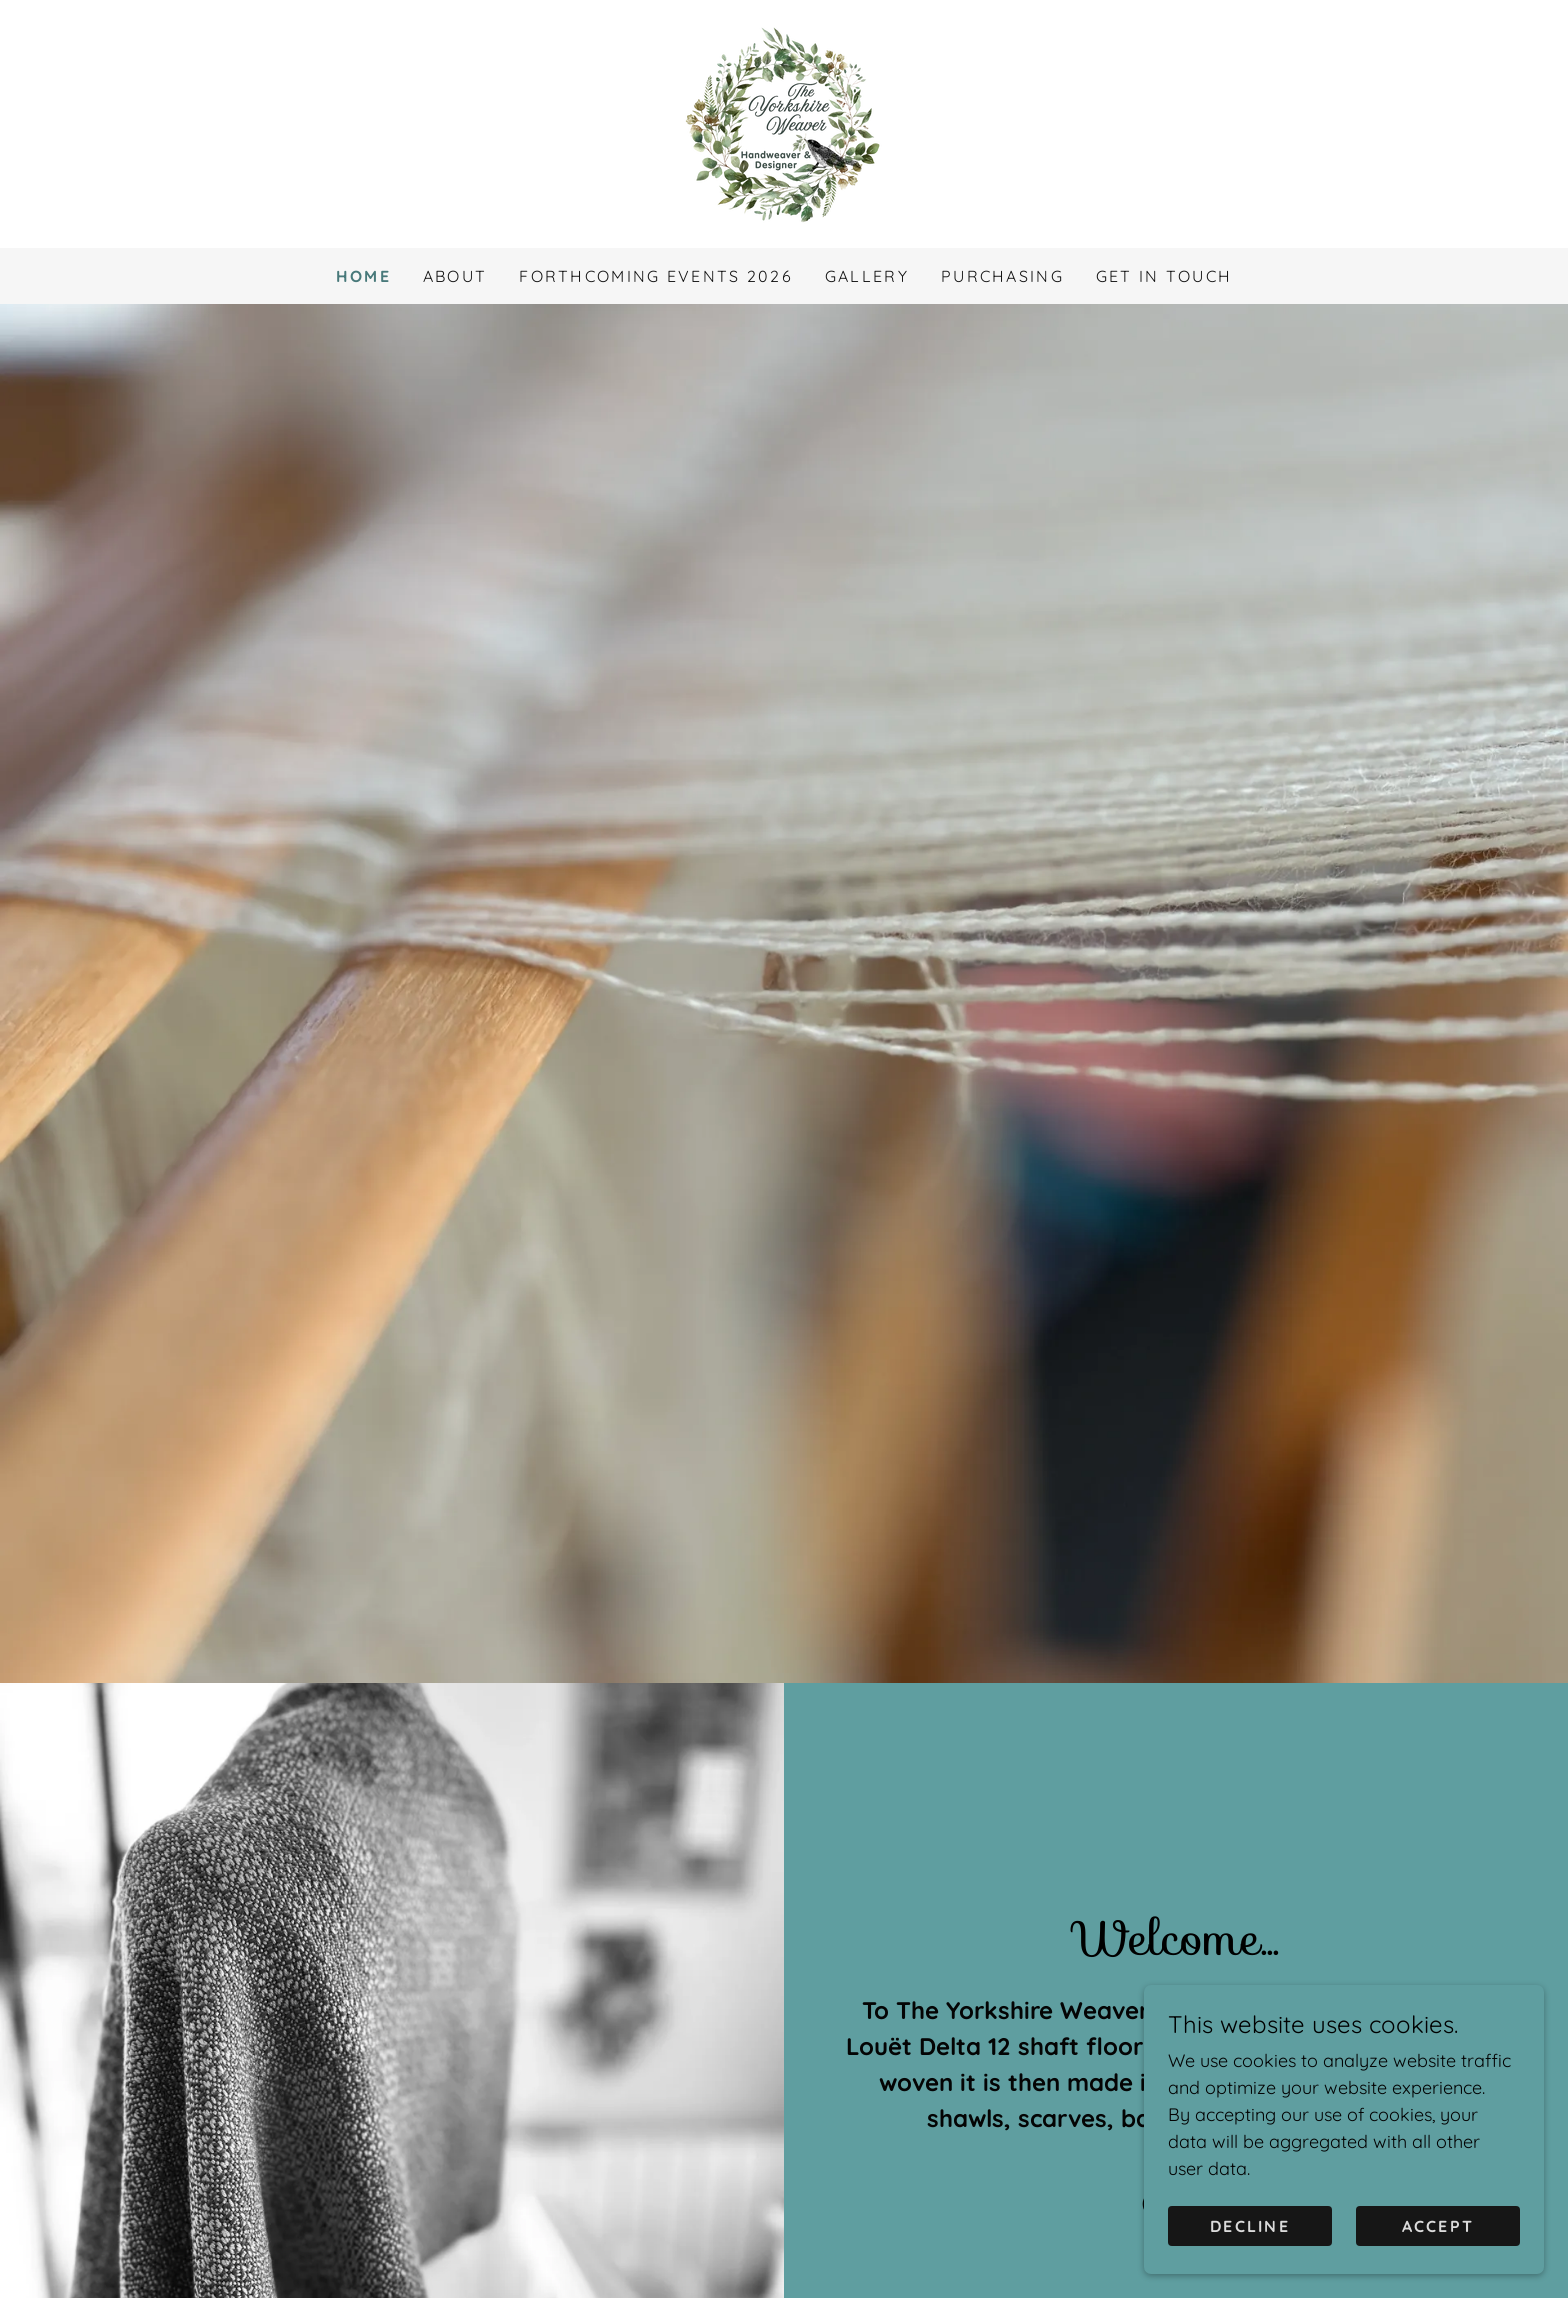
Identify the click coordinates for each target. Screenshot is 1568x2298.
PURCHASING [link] (1002, 276)
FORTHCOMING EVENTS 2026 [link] (656, 276)
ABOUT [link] (455, 276)
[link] (784, 122)
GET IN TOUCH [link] (1164, 276)
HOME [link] (363, 276)
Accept (1438, 2226)
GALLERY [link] (867, 276)
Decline (1250, 2226)
